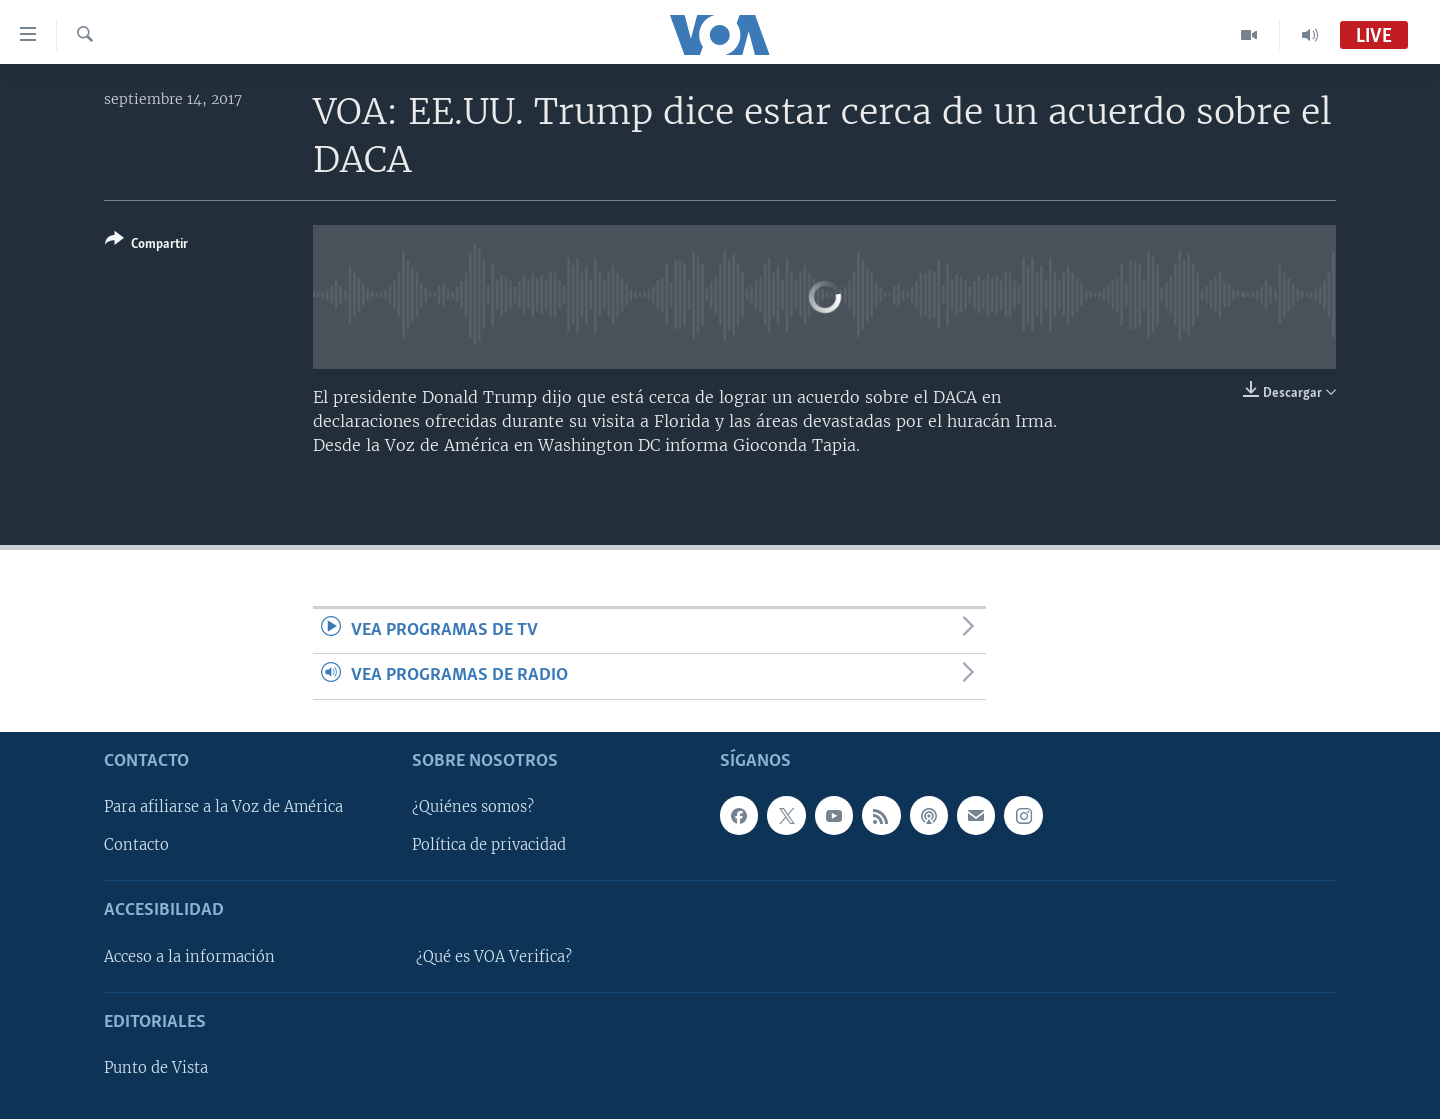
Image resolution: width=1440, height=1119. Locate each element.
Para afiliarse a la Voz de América (223, 807)
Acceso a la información (189, 956)
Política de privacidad (489, 845)
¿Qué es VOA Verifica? (494, 956)
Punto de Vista (156, 1068)
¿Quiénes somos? (473, 807)
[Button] (146, 245)
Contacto (136, 845)
